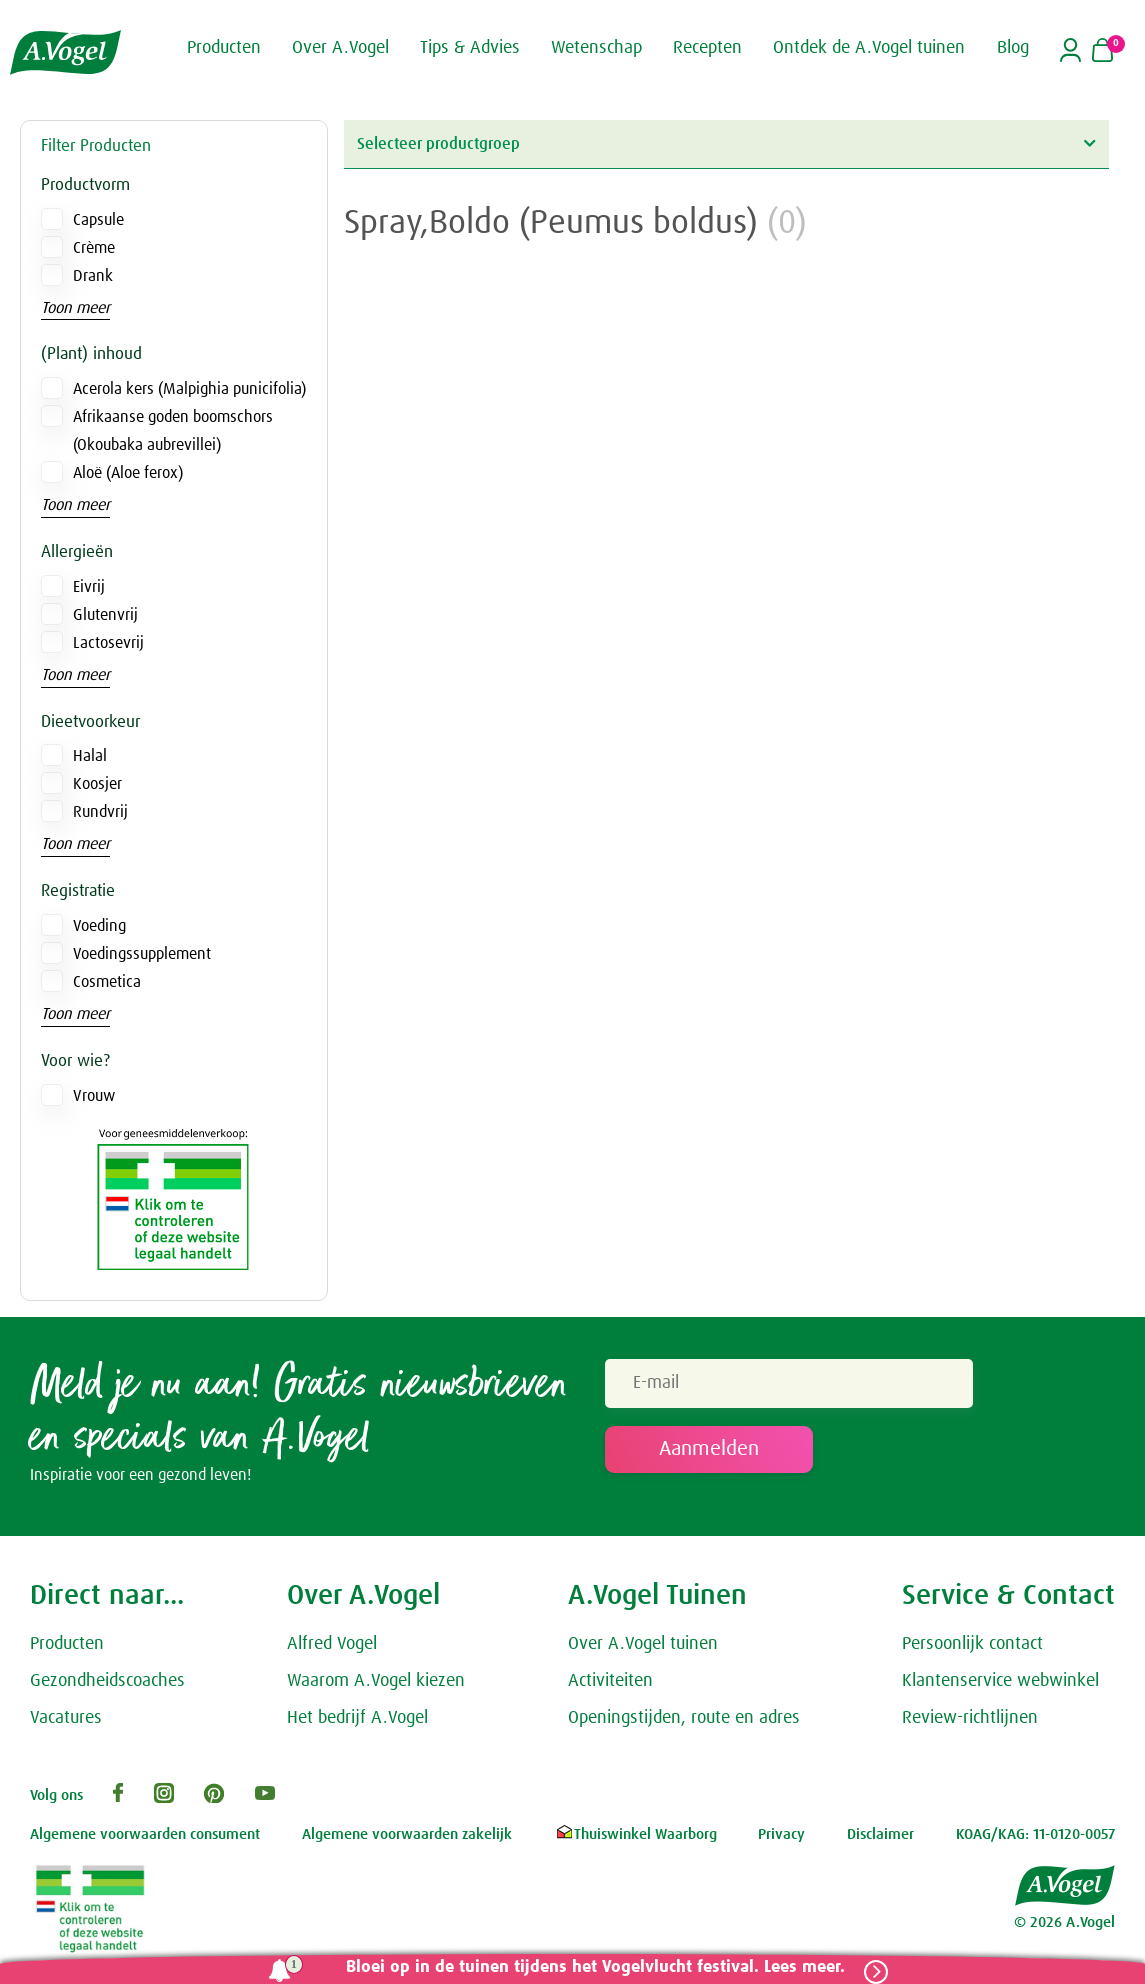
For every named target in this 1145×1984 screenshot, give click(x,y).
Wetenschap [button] (596, 48)
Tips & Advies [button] (470, 48)
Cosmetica (107, 982)
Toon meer (75, 308)
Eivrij (89, 587)
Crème (94, 248)
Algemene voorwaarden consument (145, 1837)
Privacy (781, 1837)
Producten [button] (224, 48)
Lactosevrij (108, 643)
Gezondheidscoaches (107, 1684)
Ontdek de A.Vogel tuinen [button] (869, 48)
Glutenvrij (105, 615)
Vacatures (66, 1720)
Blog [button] (1013, 48)
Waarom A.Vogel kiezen (376, 1684)
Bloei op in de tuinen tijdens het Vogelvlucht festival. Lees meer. (591, 1967)
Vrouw (94, 1096)
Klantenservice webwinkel (1000, 1684)
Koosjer (97, 784)
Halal (90, 756)
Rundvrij (100, 812)
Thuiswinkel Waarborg (635, 1837)
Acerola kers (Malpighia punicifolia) (189, 389)
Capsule (98, 220)
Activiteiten (610, 1684)
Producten (67, 1647)
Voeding (99, 926)
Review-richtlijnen (970, 1720)
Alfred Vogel (332, 1647)
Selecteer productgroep (726, 143)
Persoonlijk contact (972, 1647)
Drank (93, 276)
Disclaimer (880, 1837)
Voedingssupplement (142, 954)
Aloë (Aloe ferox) (128, 473)
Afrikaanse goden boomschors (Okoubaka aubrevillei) (173, 431)
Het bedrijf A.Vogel (357, 1720)
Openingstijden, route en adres (684, 1720)
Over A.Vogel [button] (340, 48)
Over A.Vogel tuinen (643, 1647)
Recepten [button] (707, 48)
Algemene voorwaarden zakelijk (407, 1837)
